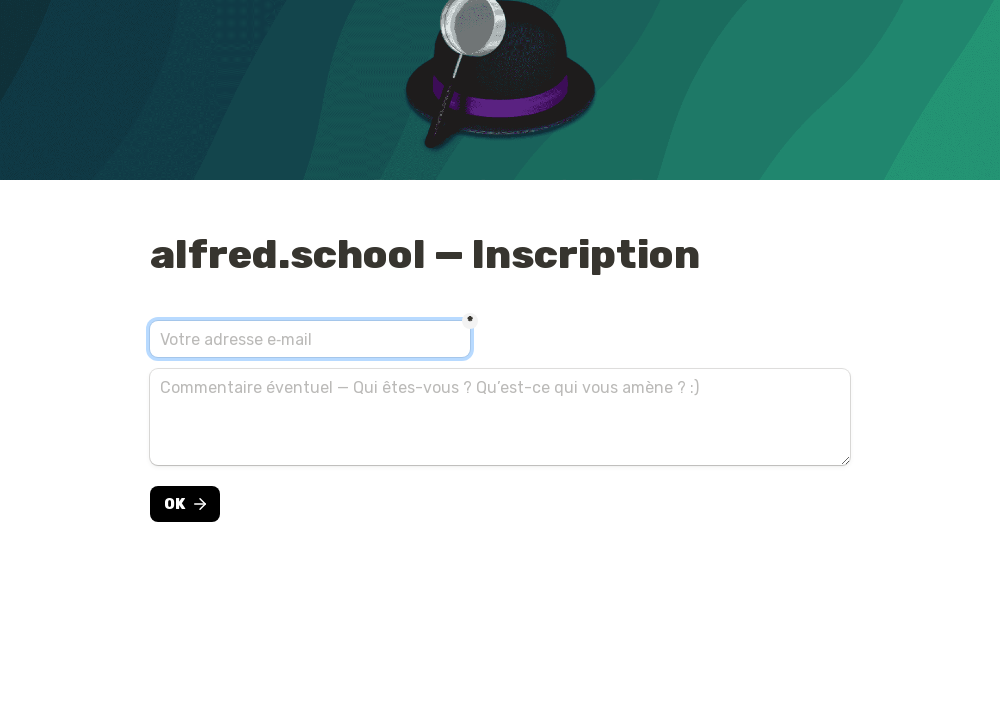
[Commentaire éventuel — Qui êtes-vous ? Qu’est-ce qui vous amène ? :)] (500, 417)
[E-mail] (310, 339)
